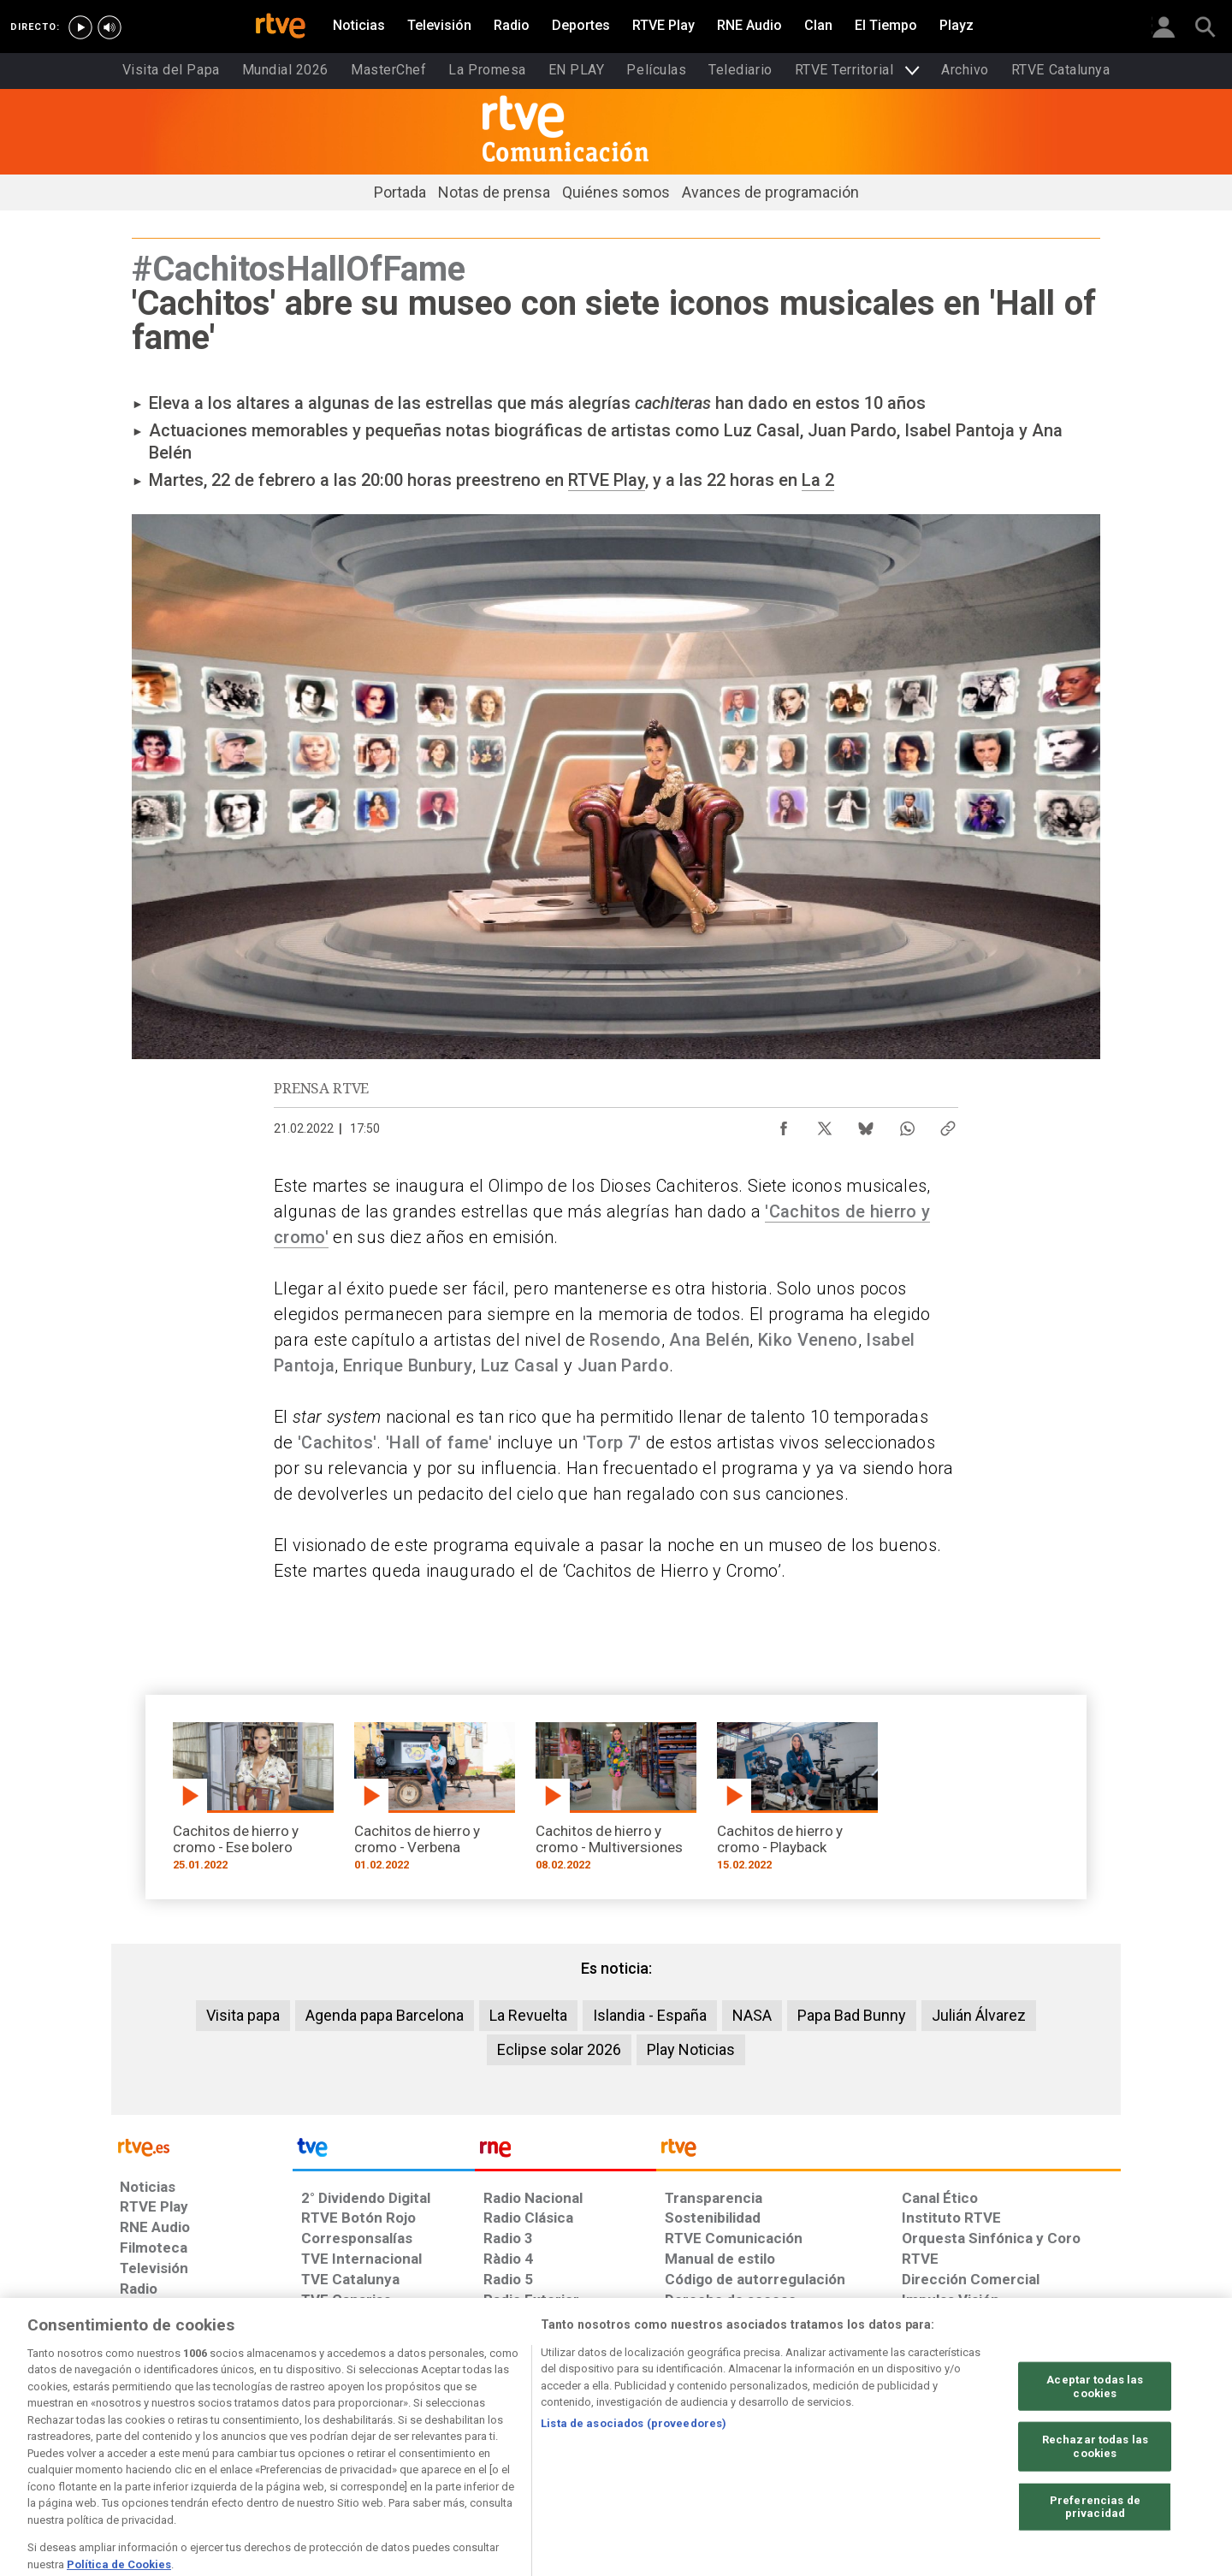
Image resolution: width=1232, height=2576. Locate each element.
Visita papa (243, 2015)
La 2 (818, 480)
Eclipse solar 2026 (559, 2049)
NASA (752, 2015)
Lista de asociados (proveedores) (633, 2490)
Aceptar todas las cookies (1094, 2454)
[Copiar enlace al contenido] (947, 1124)
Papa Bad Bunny (851, 2015)
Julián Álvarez (979, 2015)
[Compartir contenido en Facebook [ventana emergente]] (783, 1124)
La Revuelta (528, 2015)
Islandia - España (650, 2015)
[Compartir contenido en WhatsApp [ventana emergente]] (906, 1124)
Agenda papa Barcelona (384, 2015)
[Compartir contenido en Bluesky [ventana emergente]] (865, 1124)
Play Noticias (691, 2049)
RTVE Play (606, 480)
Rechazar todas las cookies (1095, 2515)
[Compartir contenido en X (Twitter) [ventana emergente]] (824, 1124)
